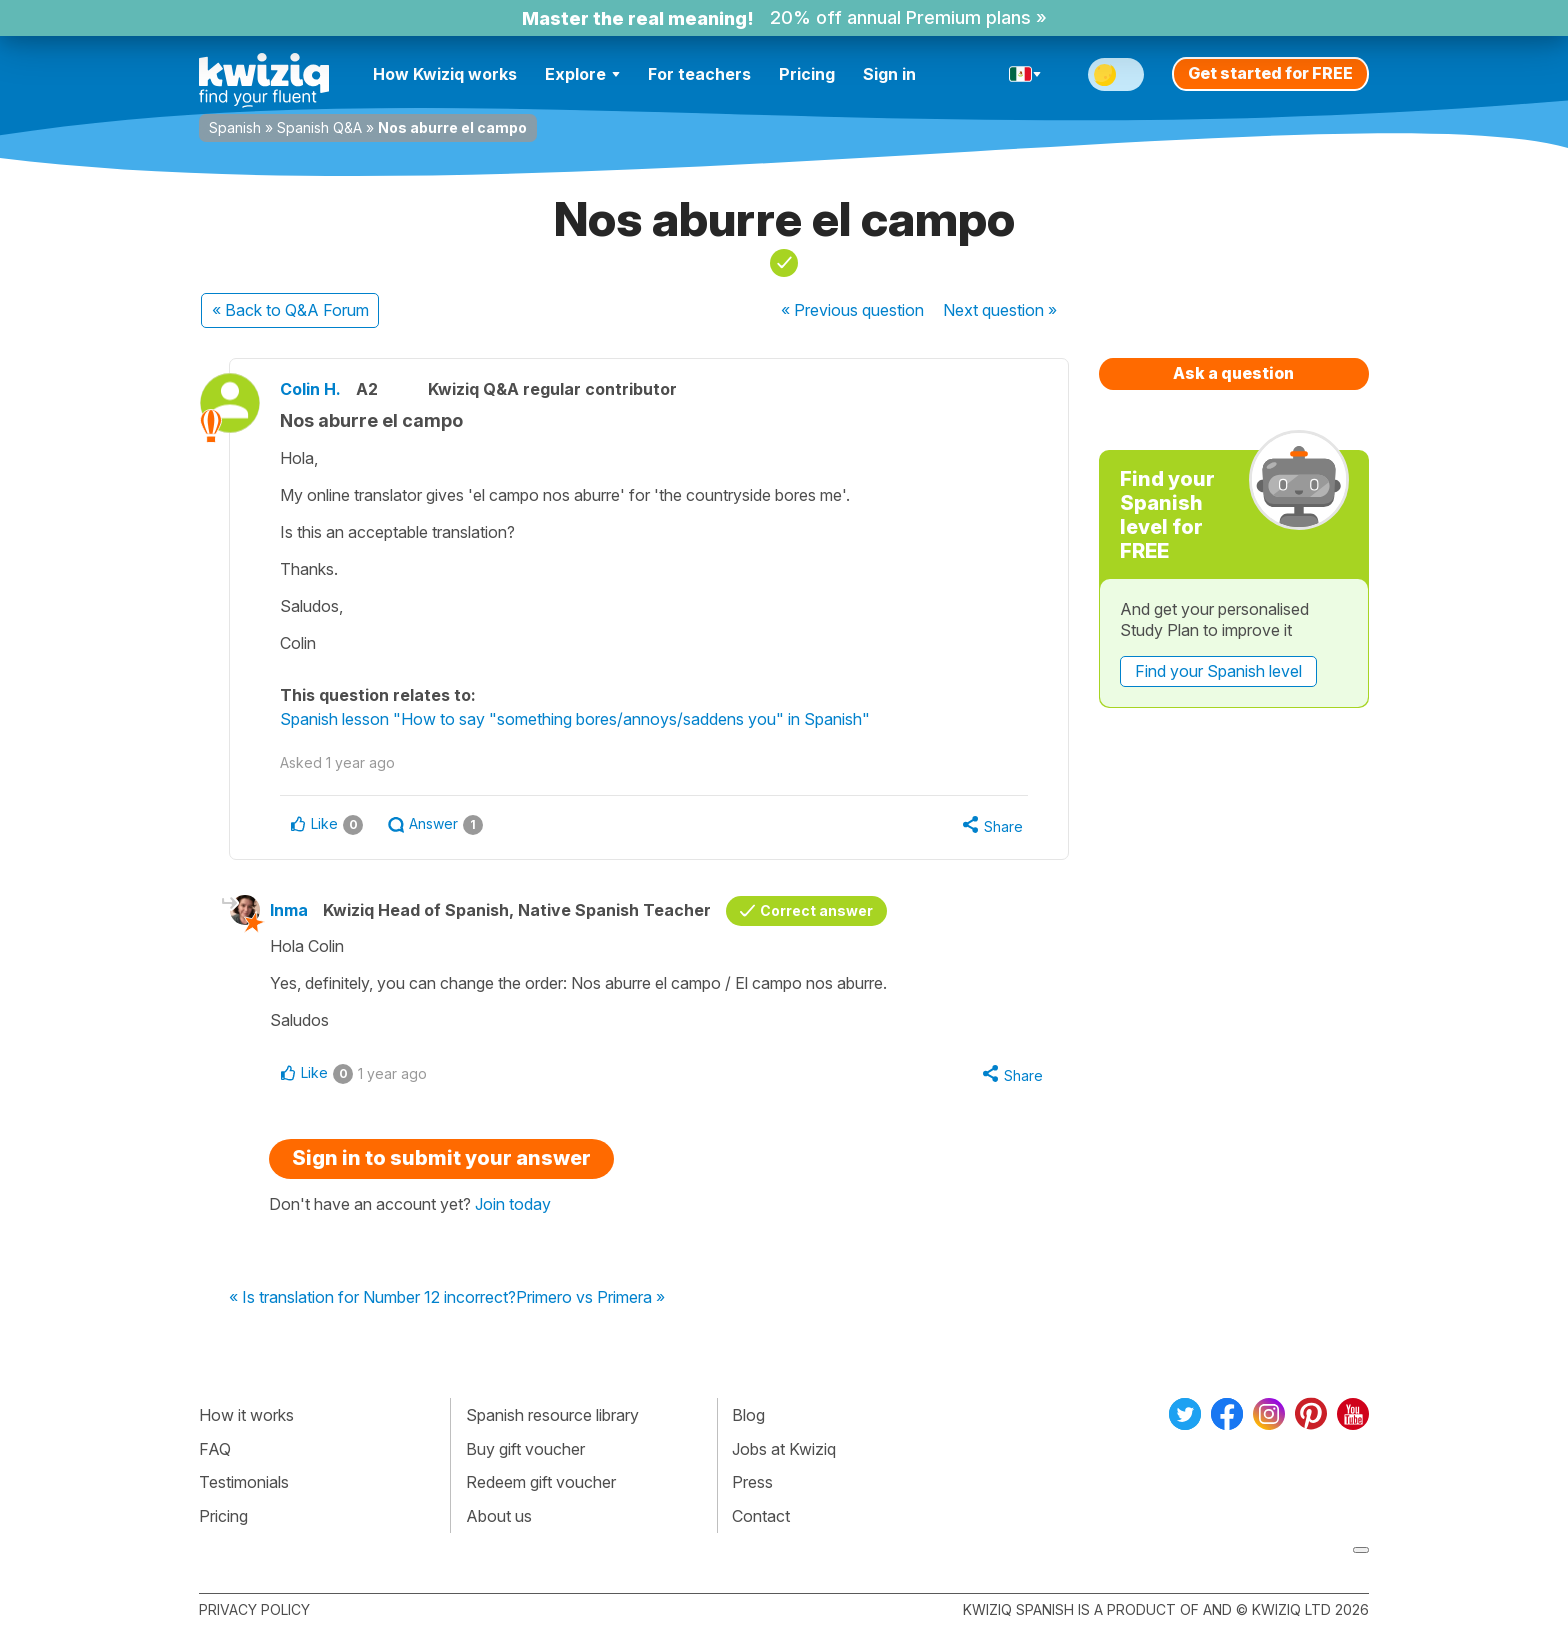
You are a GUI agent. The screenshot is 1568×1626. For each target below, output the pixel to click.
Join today (513, 1204)
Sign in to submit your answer (441, 1158)
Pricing (807, 74)
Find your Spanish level (1218, 671)
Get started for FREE (1270, 73)
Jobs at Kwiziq (784, 1449)
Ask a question (1233, 373)
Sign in (889, 74)
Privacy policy (254, 1609)
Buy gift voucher (525, 1449)
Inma (289, 910)
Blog (748, 1415)
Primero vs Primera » (590, 1298)
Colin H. (310, 389)
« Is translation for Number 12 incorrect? (372, 1298)
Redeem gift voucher (541, 1482)
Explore (582, 74)
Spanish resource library (552, 1415)
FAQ (215, 1449)
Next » (1000, 310)
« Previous (852, 310)
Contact (761, 1516)
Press (752, 1482)
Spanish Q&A (319, 127)
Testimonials (244, 1482)
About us (499, 1516)
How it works (246, 1415)
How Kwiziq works (445, 74)
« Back (290, 310)
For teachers (699, 74)
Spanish (235, 127)
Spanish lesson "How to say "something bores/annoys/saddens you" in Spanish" (575, 719)
